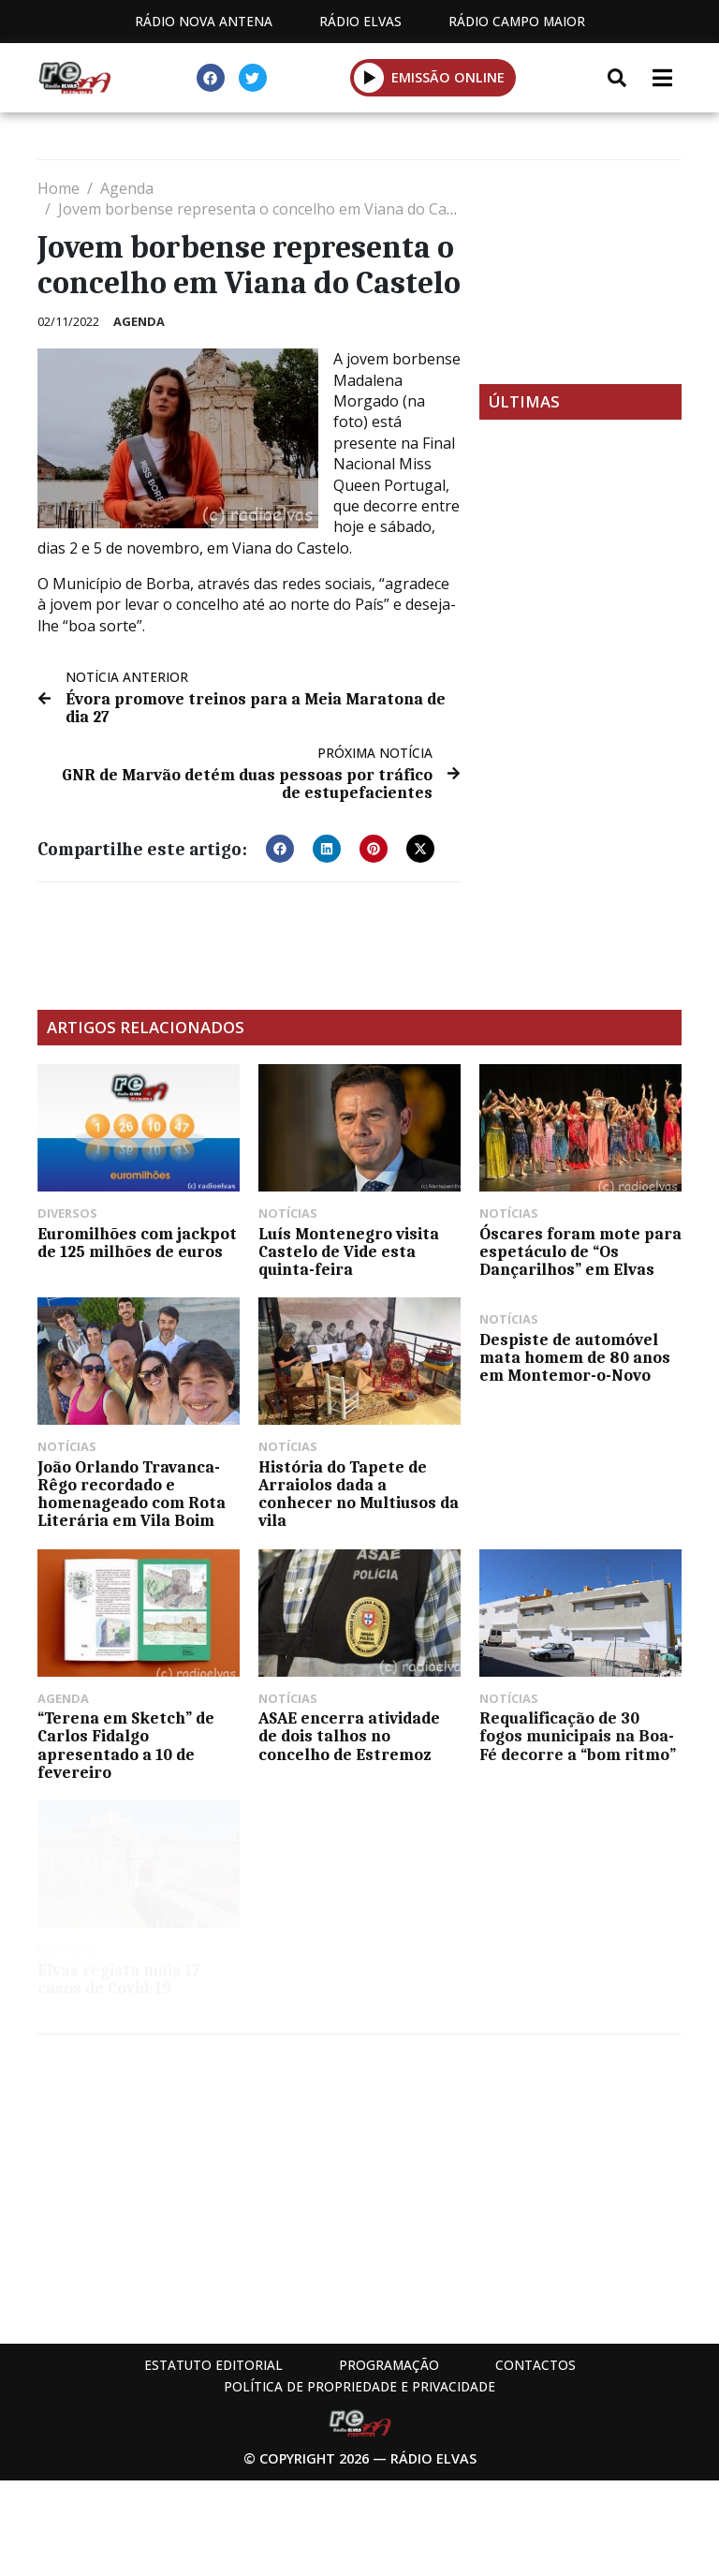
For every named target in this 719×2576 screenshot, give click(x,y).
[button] (280, 849)
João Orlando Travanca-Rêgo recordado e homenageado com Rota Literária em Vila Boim (131, 1494)
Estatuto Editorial (213, 2365)
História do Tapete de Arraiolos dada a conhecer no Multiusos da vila (358, 1494)
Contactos (535, 2365)
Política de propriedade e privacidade (359, 2386)
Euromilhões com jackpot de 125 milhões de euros (137, 1242)
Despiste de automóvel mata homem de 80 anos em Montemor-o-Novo (574, 1357)
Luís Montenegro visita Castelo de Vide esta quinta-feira (348, 1251)
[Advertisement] (580, 271)
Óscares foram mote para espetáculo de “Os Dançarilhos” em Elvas (580, 1251)
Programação (389, 2365)
